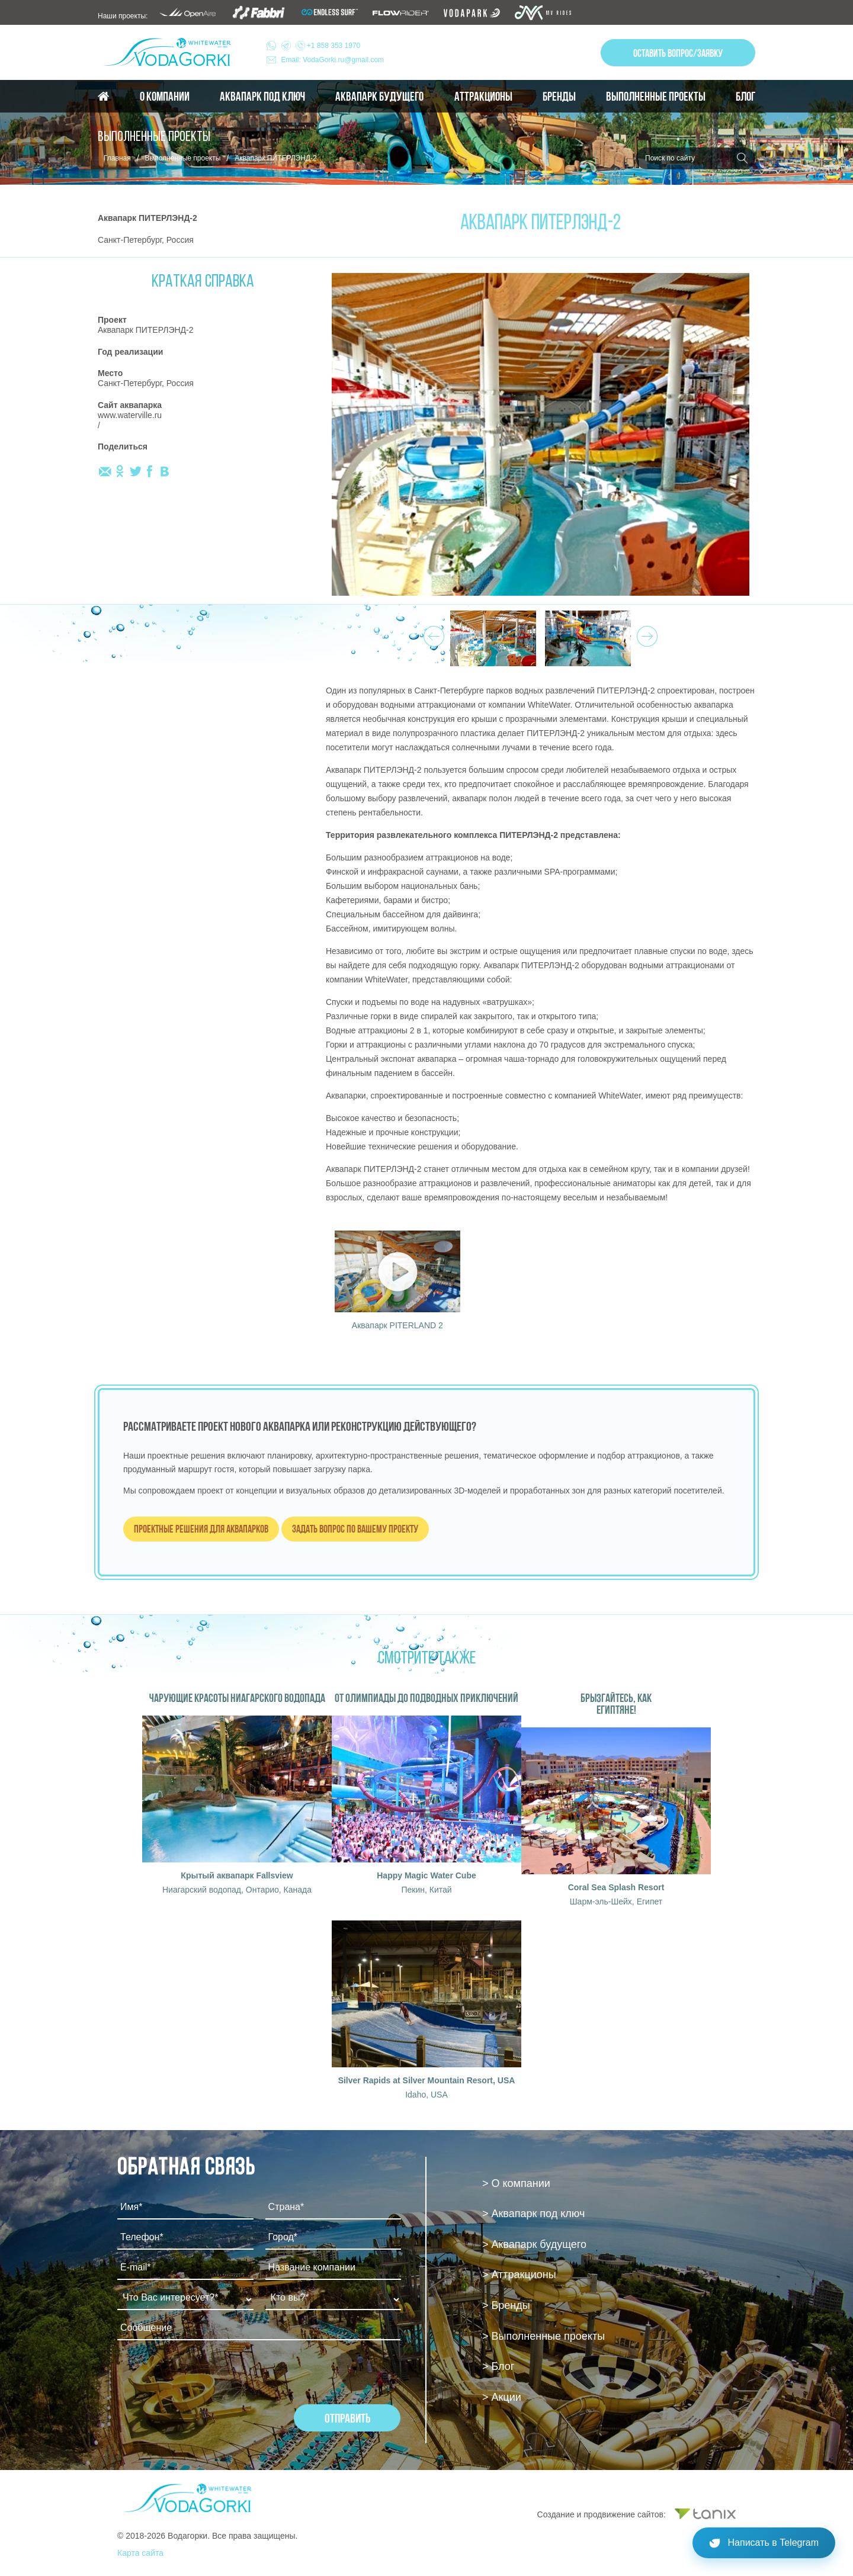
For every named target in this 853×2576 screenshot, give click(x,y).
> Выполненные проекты (543, 2336)
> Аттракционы (519, 2275)
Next (645, 633)
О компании (165, 96)
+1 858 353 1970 (321, 45)
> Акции (501, 2397)
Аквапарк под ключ (262, 96)
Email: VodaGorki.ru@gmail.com (332, 60)
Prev (432, 633)
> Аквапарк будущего (534, 2244)
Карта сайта (140, 2553)
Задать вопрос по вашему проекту (355, 1529)
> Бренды (506, 2305)
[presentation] (207, 2381)
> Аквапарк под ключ (533, 2214)
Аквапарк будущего (379, 96)
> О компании (516, 2183)
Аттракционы (483, 96)
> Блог (498, 2366)
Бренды (559, 96)
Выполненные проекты (656, 96)
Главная (117, 158)
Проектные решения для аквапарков (201, 1529)
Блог (745, 96)
